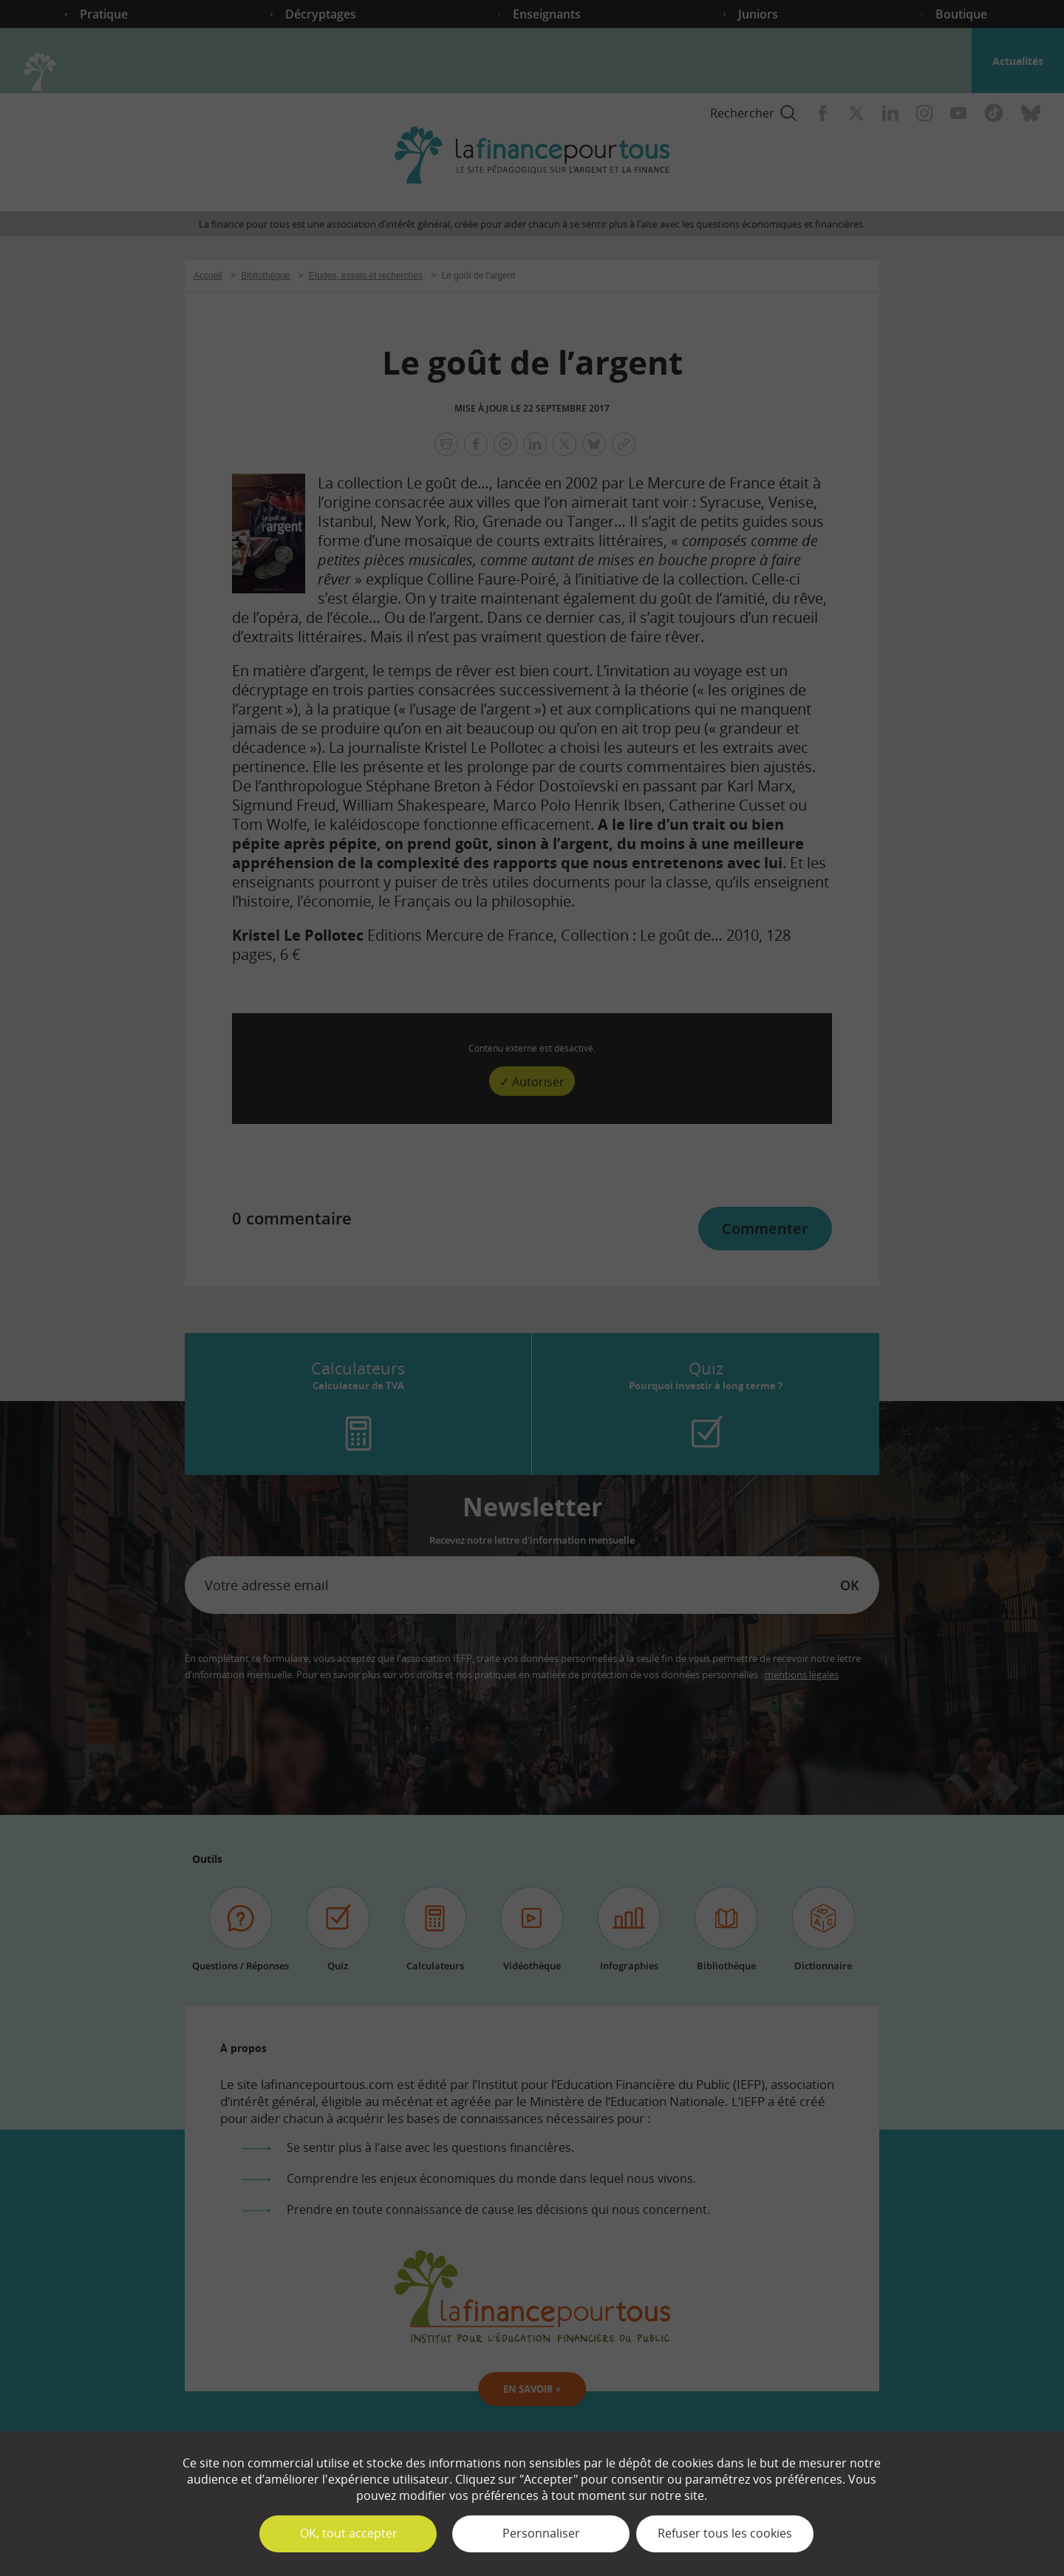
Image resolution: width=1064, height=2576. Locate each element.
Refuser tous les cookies (725, 2533)
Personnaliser (541, 2533)
